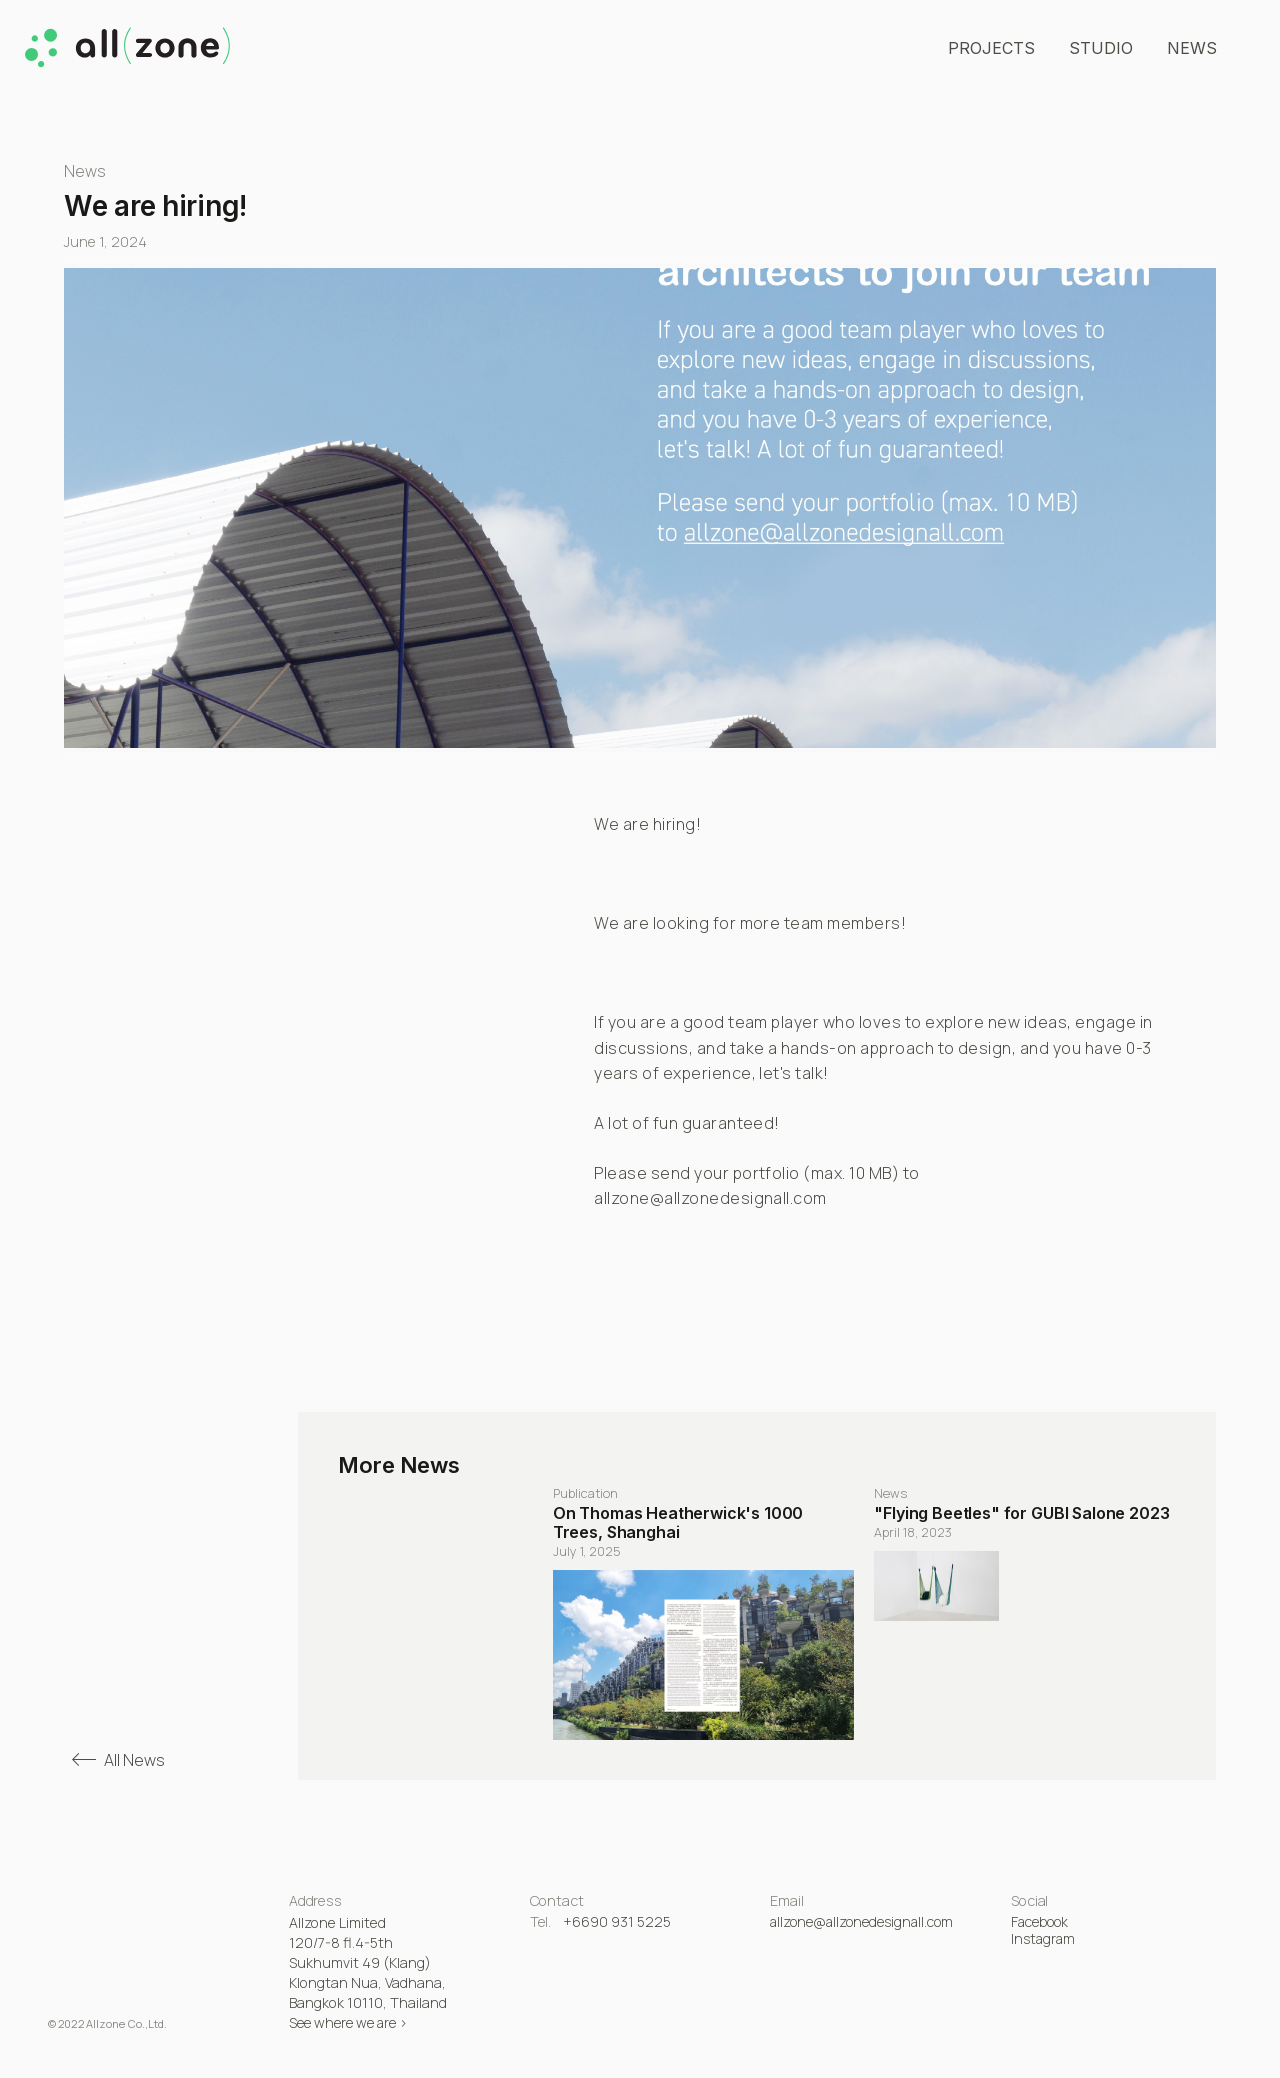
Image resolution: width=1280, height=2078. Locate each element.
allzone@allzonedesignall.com (861, 1921)
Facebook (1039, 1921)
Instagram (1043, 1938)
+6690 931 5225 (617, 1921)
